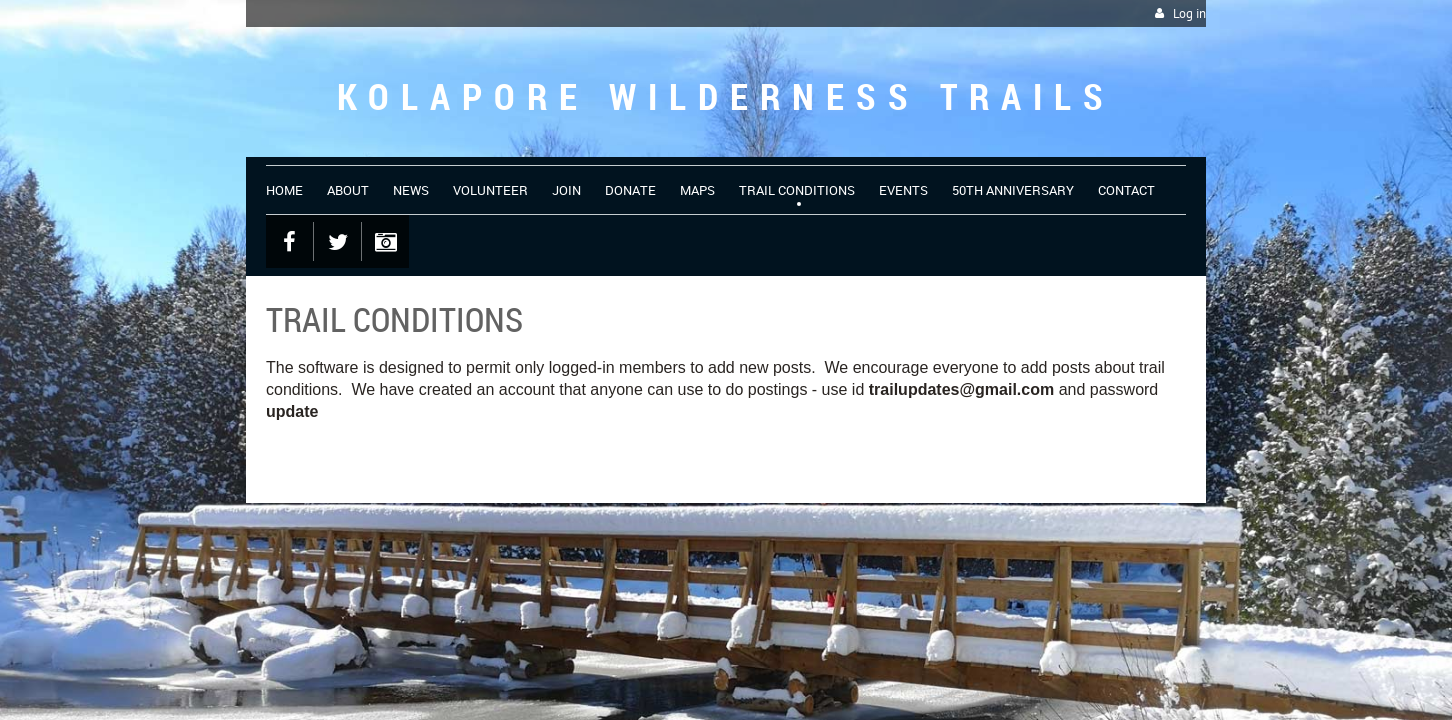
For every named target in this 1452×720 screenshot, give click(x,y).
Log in (1189, 13)
